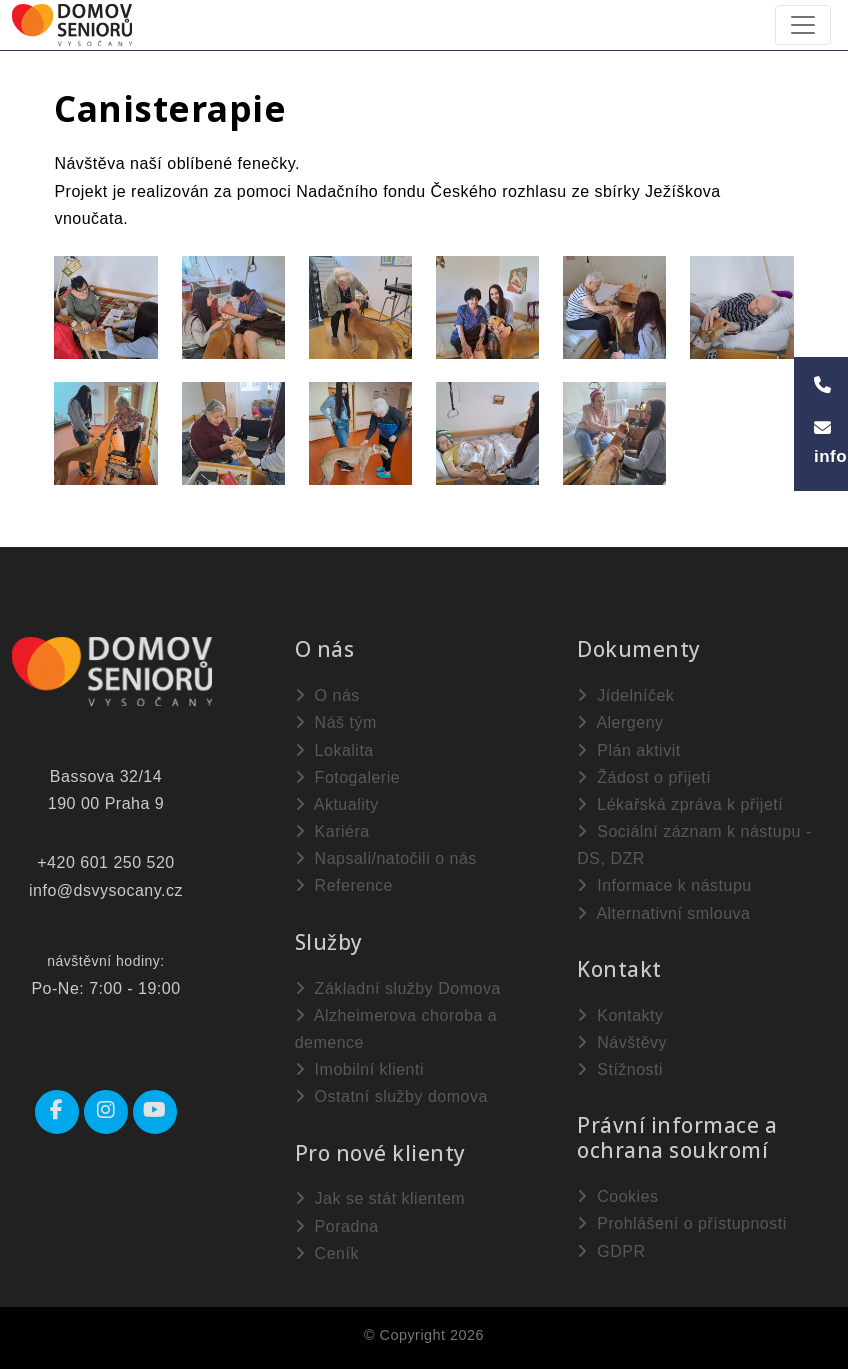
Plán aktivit (628, 750)
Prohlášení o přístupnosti (681, 1223)
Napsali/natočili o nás (386, 858)
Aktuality (337, 804)
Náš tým (336, 722)
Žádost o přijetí (644, 777)
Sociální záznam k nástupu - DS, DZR (694, 845)
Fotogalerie (348, 777)
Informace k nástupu (664, 885)
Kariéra (332, 831)
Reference (344, 885)
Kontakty (620, 1015)
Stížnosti (620, 1069)
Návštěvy (622, 1042)
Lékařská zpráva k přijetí (680, 804)
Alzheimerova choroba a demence (396, 1029)
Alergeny (620, 722)
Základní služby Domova (398, 988)
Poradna (337, 1226)
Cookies (617, 1196)
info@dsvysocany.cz (106, 890)
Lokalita (334, 750)
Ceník (327, 1253)
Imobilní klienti (359, 1069)
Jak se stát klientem (380, 1198)
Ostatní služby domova (391, 1096)
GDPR (611, 1251)
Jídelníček (625, 695)
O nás (327, 695)
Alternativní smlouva (663, 913)
